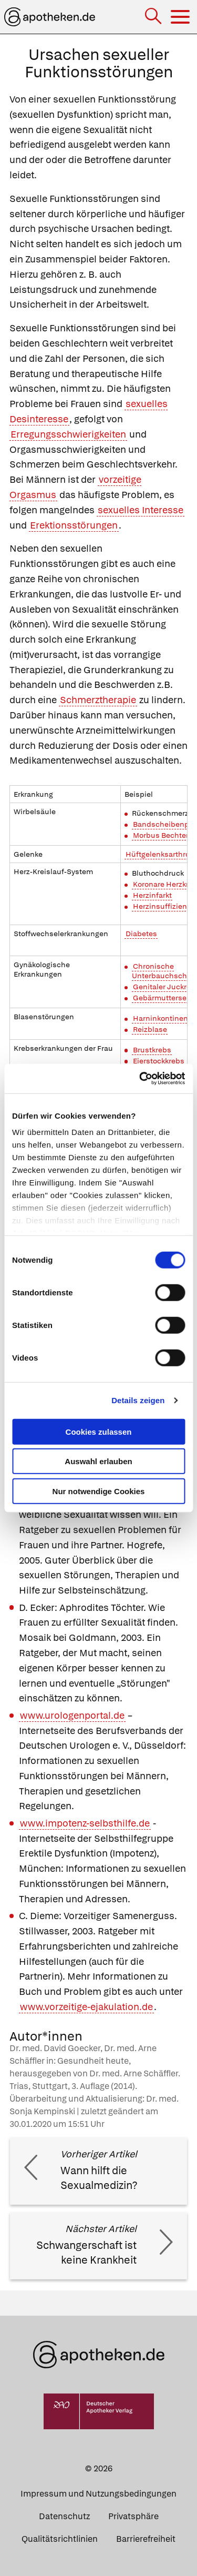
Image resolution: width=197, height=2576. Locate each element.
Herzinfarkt (152, 895)
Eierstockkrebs (158, 1061)
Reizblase (150, 1029)
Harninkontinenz (162, 1018)
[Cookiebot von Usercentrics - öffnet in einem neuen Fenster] (140, 1079)
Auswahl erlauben (98, 1461)
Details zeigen (137, 1400)
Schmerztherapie (98, 700)
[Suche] (154, 17)
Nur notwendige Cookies (99, 1490)
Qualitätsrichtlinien (60, 2538)
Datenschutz (64, 2516)
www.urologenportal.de (72, 1715)
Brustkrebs (152, 1049)
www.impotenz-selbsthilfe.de (85, 1823)
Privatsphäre (133, 2516)
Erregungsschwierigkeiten (68, 434)
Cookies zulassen (99, 1431)
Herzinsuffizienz (162, 906)
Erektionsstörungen (74, 525)
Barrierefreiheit (145, 2538)
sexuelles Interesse (140, 510)
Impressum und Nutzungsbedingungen (98, 2493)
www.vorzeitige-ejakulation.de (86, 2007)
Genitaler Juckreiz (164, 986)
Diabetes (141, 933)
